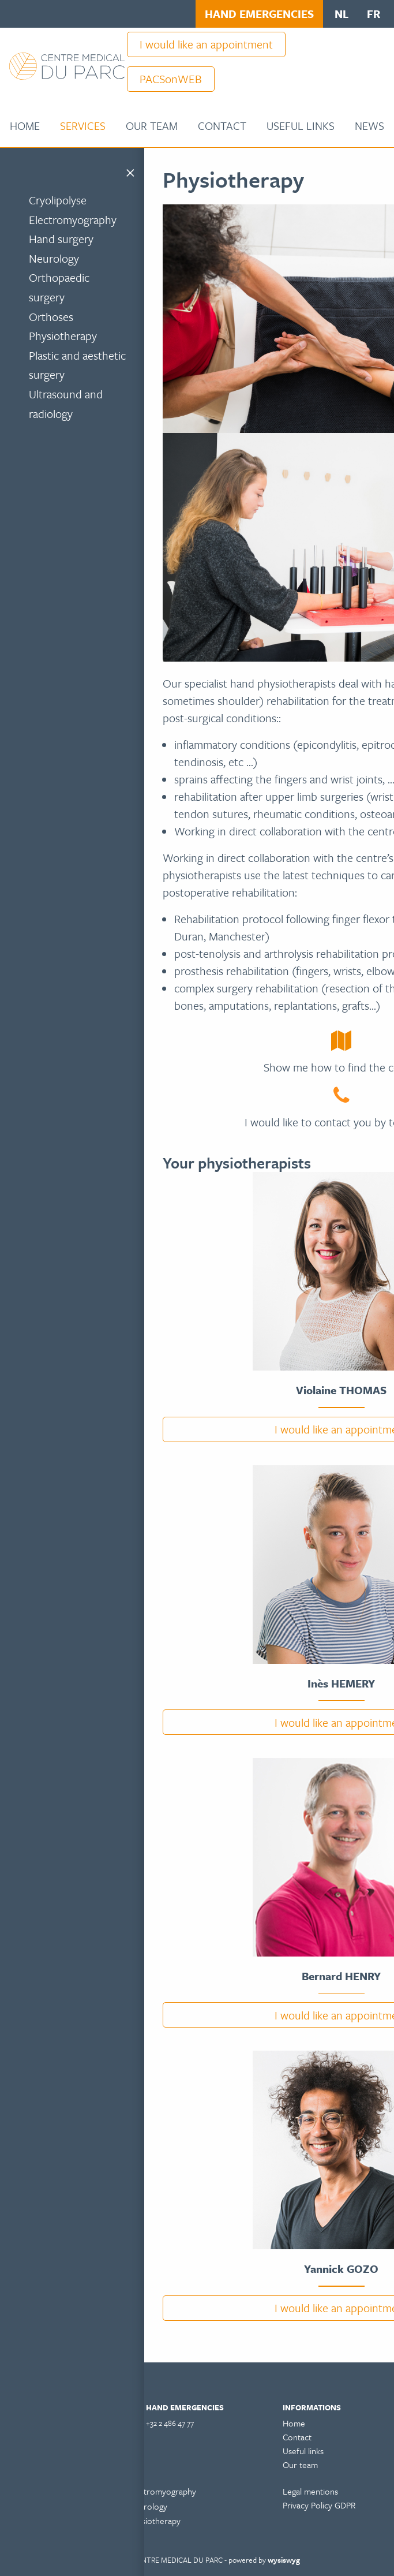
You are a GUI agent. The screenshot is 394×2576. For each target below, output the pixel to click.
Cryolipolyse (58, 200)
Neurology (54, 258)
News (369, 125)
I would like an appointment (206, 44)
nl (341, 13)
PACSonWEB (171, 78)
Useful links (301, 125)
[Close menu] (130, 171)
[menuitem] (25, 125)
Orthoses (51, 316)
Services (83, 125)
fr (373, 13)
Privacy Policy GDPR (319, 2505)
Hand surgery (61, 238)
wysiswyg (284, 2560)
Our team (152, 125)
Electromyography (73, 219)
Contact (222, 125)
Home (25, 125)
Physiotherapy (63, 335)
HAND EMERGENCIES (259, 13)
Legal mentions (310, 2491)
